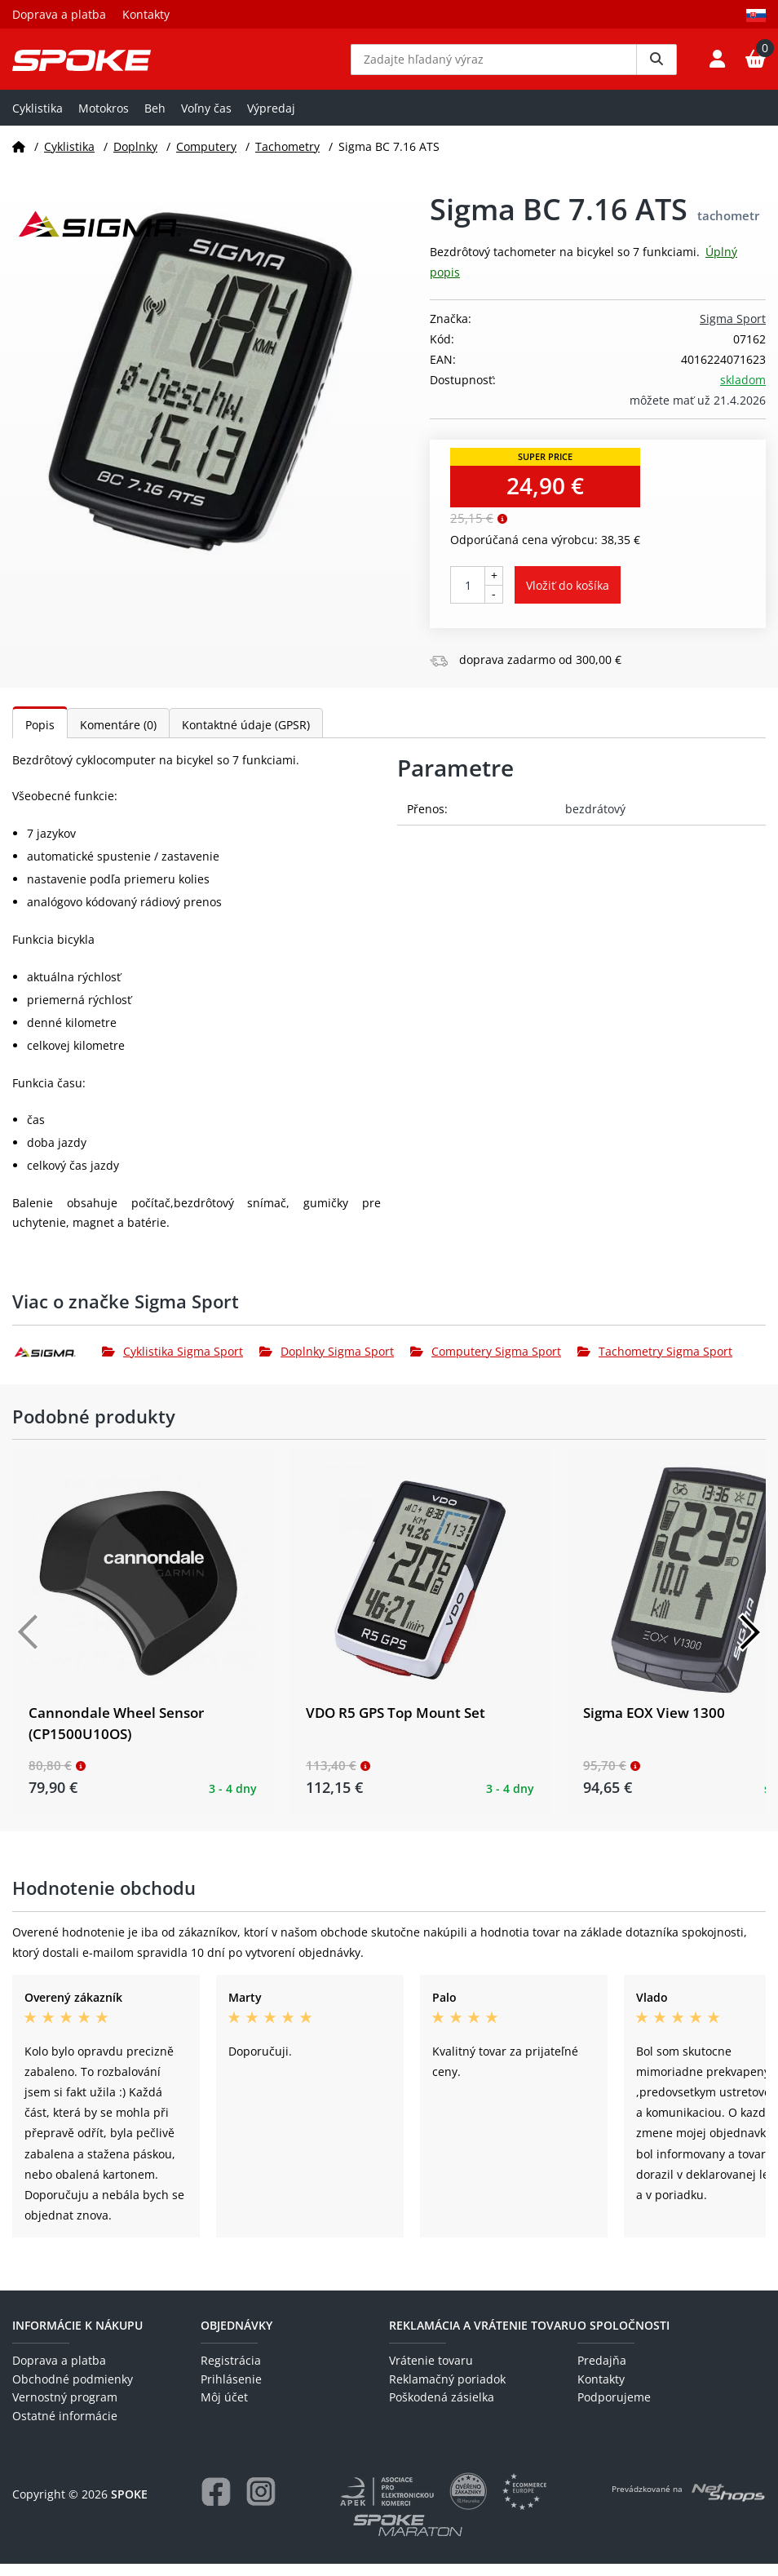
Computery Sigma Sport (485, 1363)
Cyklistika (37, 119)
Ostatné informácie (64, 2427)
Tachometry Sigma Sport (654, 1363)
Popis (40, 737)
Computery (206, 158)
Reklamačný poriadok (447, 2391)
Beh (155, 119)
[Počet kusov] (467, 597)
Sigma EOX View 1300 (654, 1724)
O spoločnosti (623, 2337)
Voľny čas (206, 119)
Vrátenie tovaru (431, 2372)
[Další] (749, 1644)
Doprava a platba (59, 14)
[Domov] (18, 158)
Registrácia (231, 2372)
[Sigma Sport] (57, 1363)
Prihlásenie (231, 2391)
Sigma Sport (733, 330)
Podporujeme (614, 2409)
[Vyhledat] (656, 65)
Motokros (103, 119)
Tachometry (287, 158)
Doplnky (135, 158)
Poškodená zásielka (441, 2409)
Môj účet (224, 2409)
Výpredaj (271, 119)
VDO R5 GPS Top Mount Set (395, 1724)
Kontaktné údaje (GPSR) (246, 737)
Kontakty (146, 14)
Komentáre (118, 737)
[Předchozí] (28, 1644)
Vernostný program (64, 2409)
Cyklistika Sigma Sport (172, 1363)
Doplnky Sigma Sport (326, 1363)
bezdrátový (595, 821)
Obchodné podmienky (72, 2391)
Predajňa (601, 2372)
